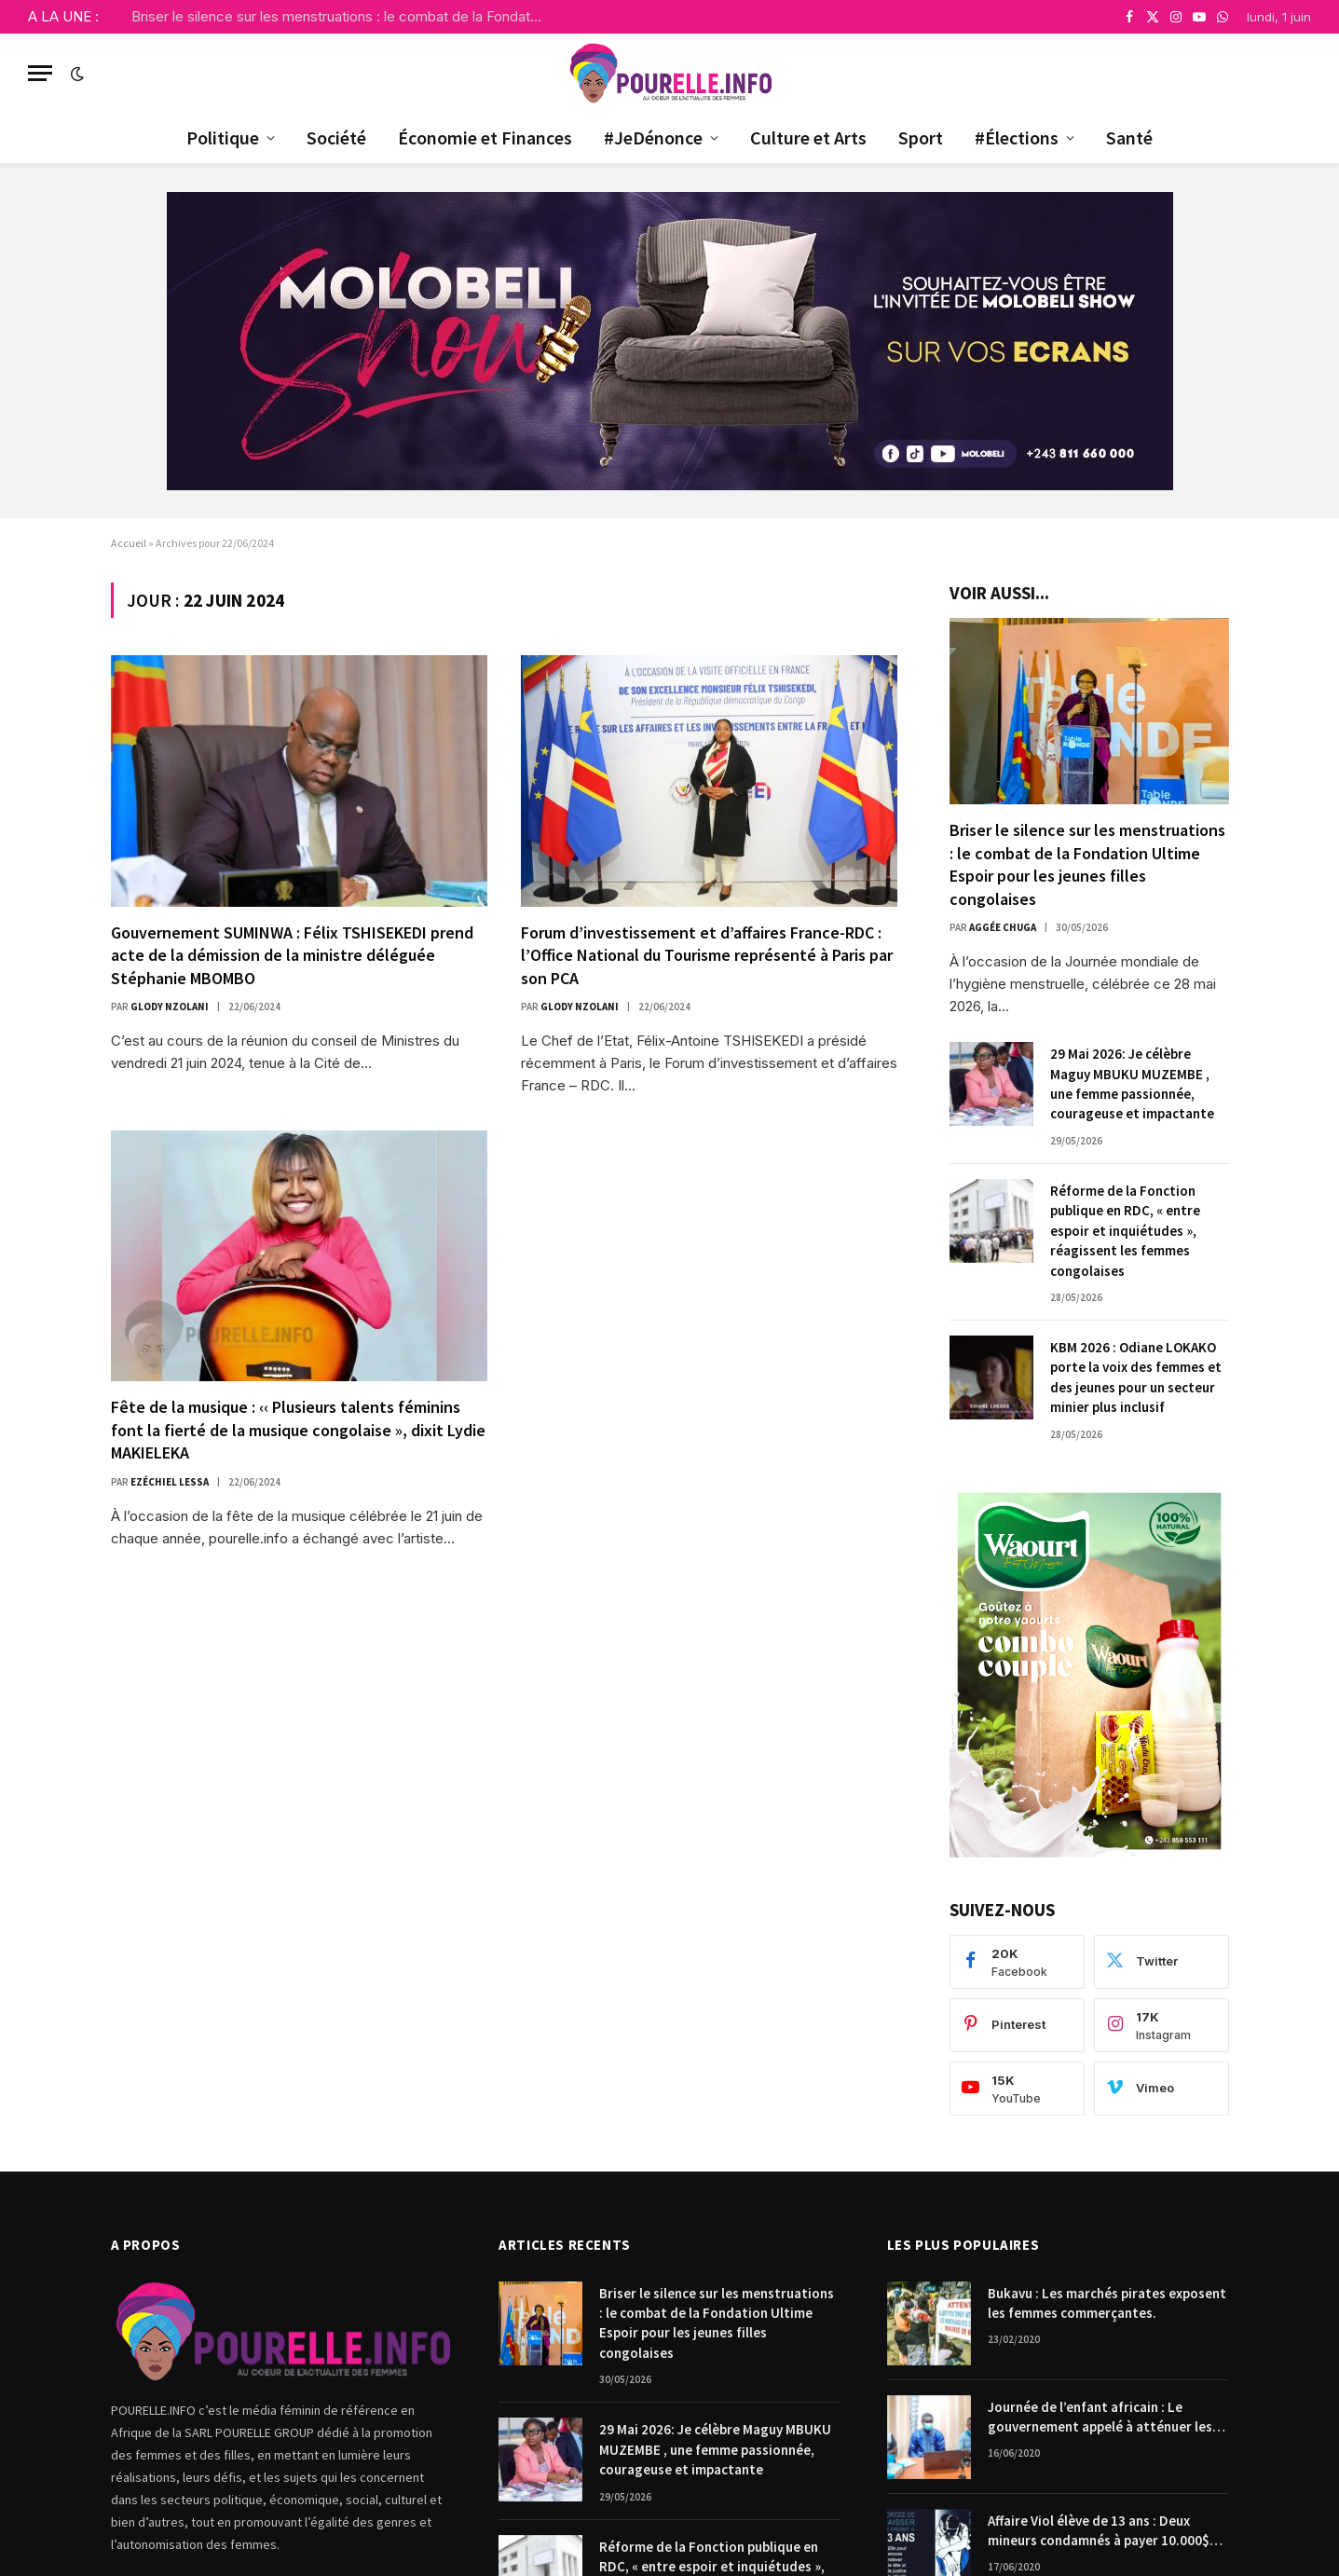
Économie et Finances (485, 137)
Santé (1129, 137)
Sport (920, 137)
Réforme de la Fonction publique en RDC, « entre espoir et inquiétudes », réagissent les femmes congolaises (1125, 1231)
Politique (222, 137)
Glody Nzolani (169, 1006)
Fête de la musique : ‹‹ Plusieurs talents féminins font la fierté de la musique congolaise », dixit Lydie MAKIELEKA (298, 1429)
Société (336, 137)
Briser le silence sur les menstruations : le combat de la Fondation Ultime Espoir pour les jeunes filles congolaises (341, 16)
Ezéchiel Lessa (169, 1481)
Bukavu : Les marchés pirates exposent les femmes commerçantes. (1107, 2303)
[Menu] (40, 73)
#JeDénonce (653, 137)
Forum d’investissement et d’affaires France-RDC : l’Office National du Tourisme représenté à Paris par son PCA (707, 955)
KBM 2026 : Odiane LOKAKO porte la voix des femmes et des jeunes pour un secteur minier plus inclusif (1136, 1377)
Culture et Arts (808, 137)
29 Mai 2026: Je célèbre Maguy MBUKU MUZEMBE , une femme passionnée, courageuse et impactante (1132, 1083)
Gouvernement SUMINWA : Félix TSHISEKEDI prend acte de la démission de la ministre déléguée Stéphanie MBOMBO (292, 955)
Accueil (128, 543)
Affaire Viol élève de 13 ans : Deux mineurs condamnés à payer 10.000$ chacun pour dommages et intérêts (1098, 2531)
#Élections (1017, 137)
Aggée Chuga (1002, 927)
